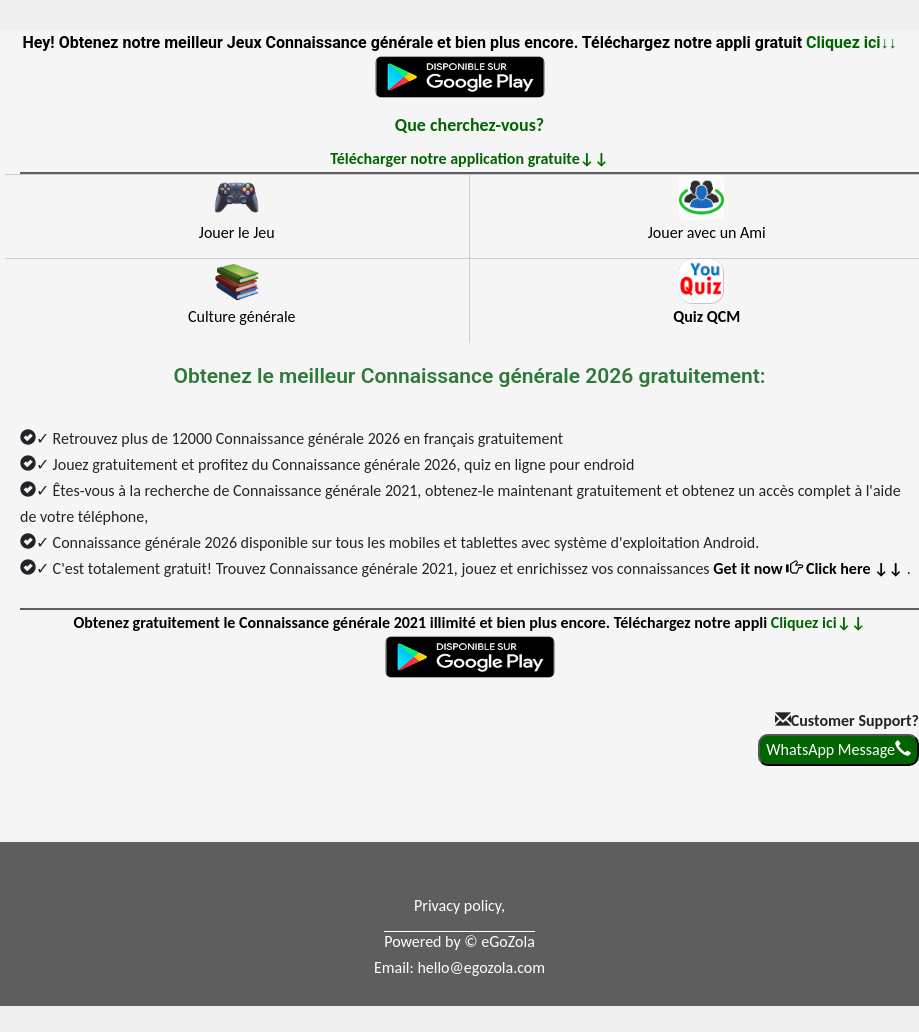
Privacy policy (457, 905)
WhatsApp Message (838, 749)
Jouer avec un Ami (707, 232)
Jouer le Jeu (237, 232)
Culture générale (242, 316)
